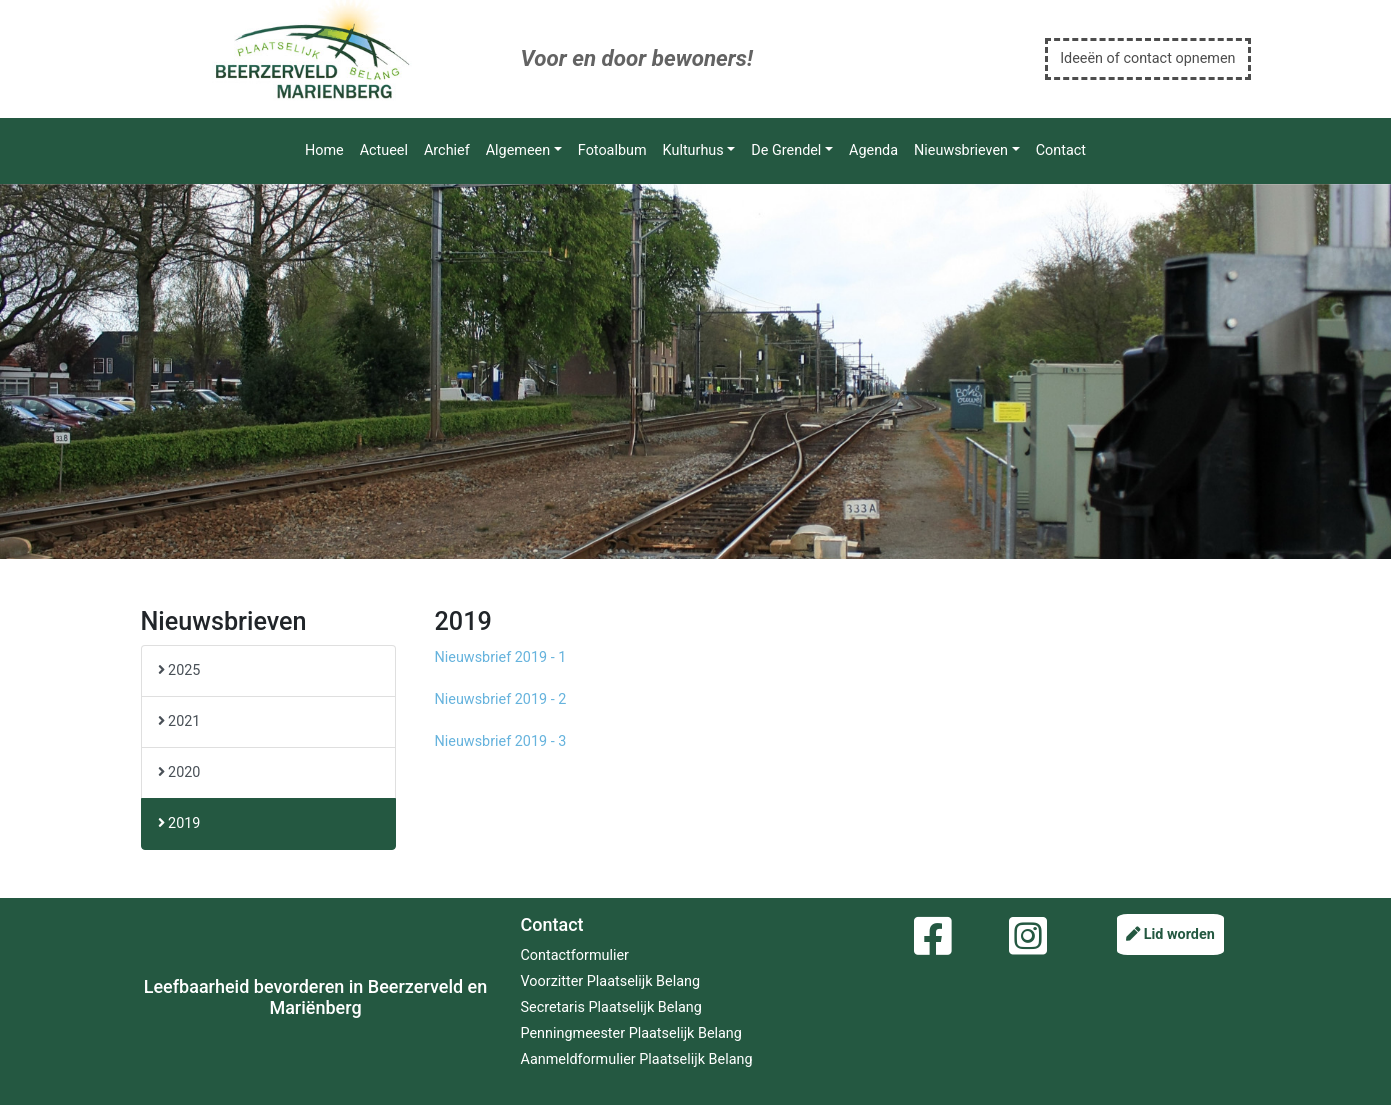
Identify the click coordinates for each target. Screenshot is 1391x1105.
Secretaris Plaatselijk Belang (611, 1007)
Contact (1061, 150)
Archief (447, 150)
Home (324, 150)
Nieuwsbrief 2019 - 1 (501, 657)
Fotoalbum (612, 150)
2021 (179, 721)
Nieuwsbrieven (961, 150)
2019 (179, 823)
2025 (179, 670)
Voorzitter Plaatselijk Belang (611, 981)
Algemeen (518, 150)
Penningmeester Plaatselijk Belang (631, 1033)
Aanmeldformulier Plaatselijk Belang (637, 1059)
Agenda (873, 150)
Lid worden (1170, 934)
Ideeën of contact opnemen (1147, 58)
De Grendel (786, 150)
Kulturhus (693, 150)
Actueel (384, 150)
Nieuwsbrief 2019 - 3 (501, 741)
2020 (179, 772)
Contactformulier (575, 955)
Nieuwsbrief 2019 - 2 (501, 699)
